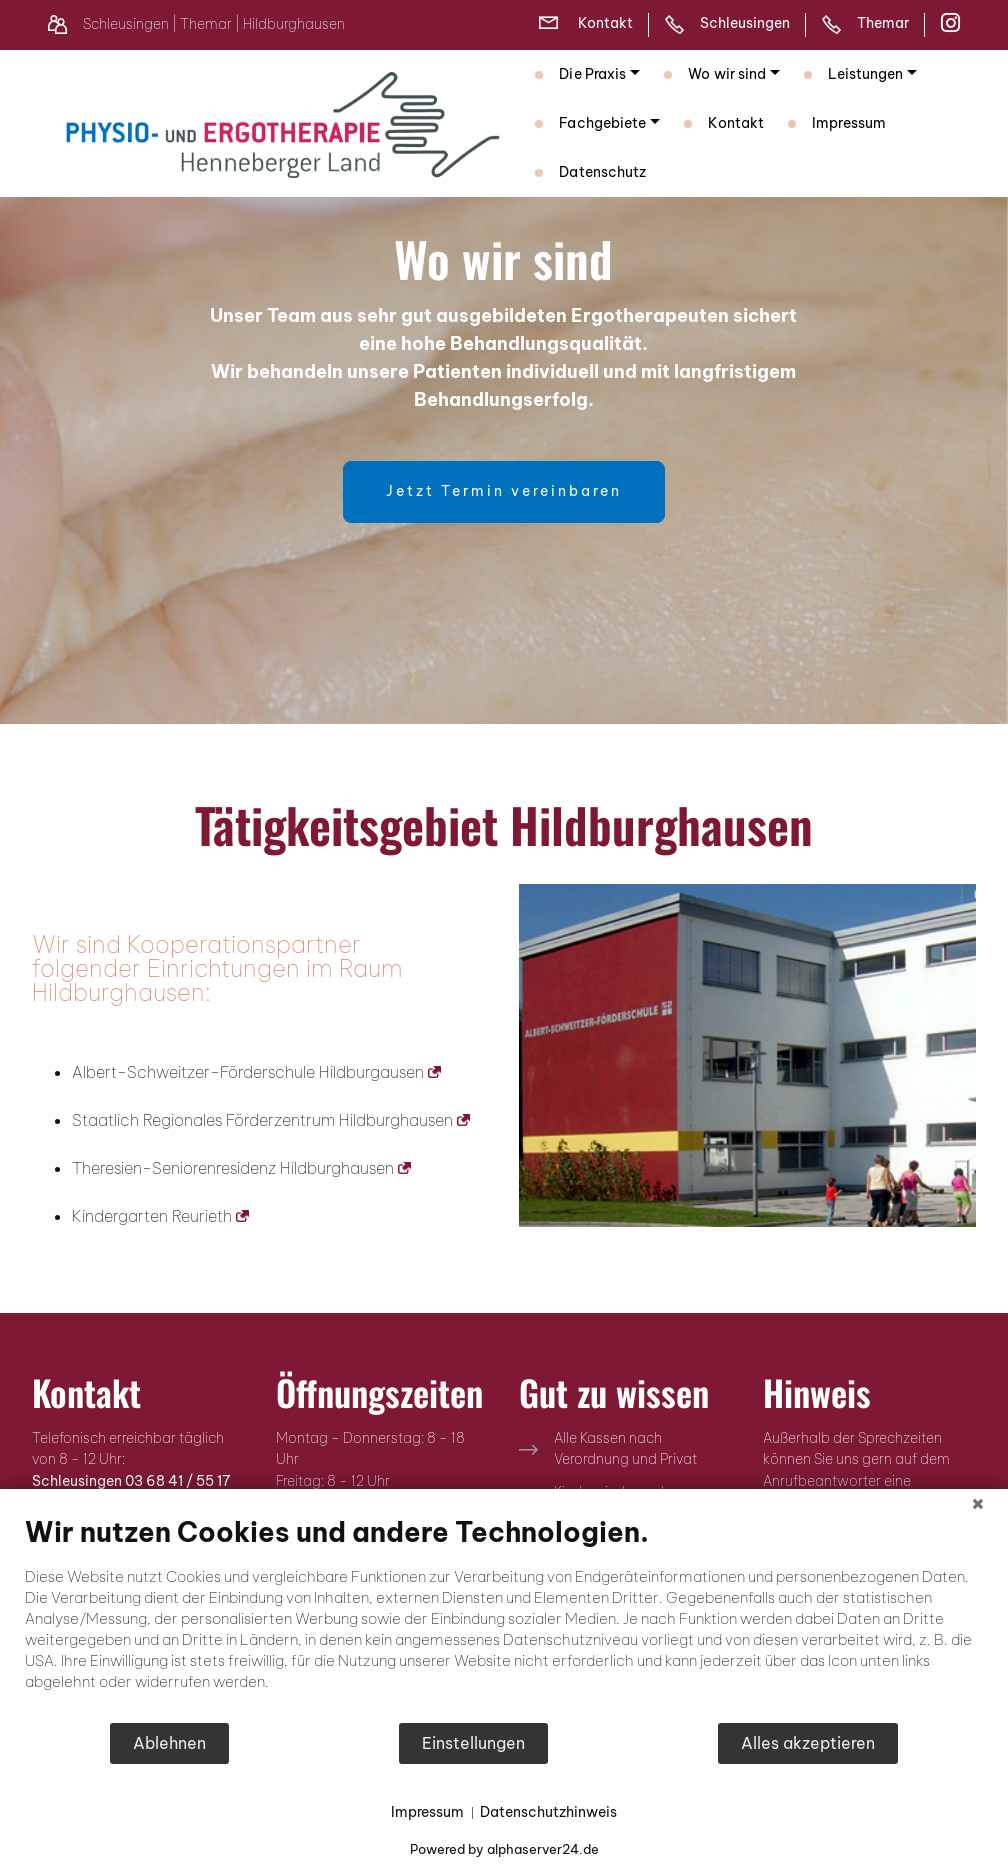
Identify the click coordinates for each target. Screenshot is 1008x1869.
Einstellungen (473, 1743)
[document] (504, 1618)
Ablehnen (169, 1743)
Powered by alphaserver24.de (504, 1849)
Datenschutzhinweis (548, 1812)
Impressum (427, 1812)
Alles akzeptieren (808, 1743)
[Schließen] (978, 1504)
